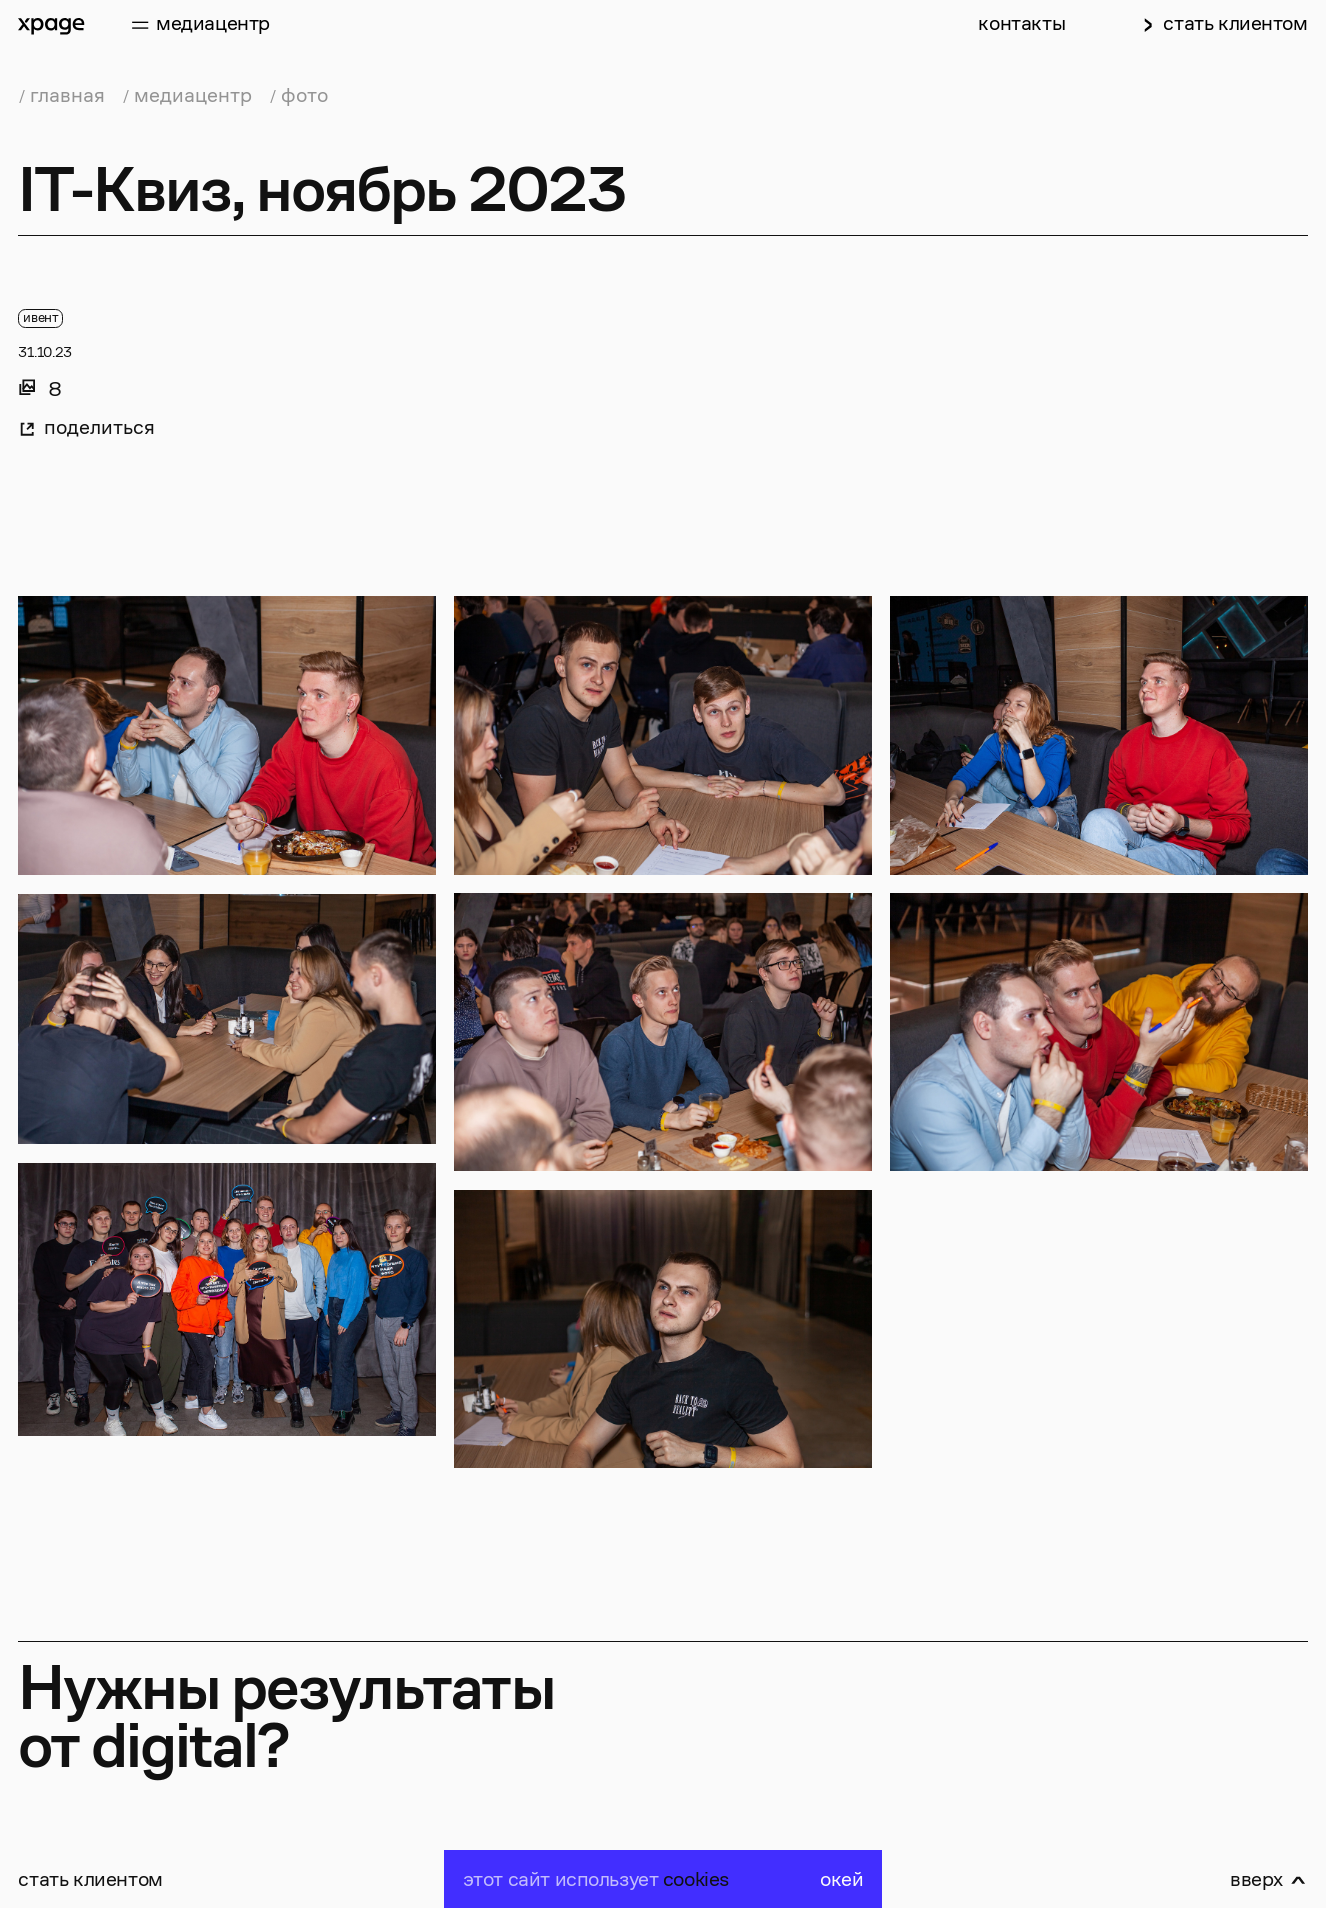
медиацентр (193, 95)
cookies (696, 1879)
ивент (41, 317)
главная (67, 95)
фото (304, 95)
